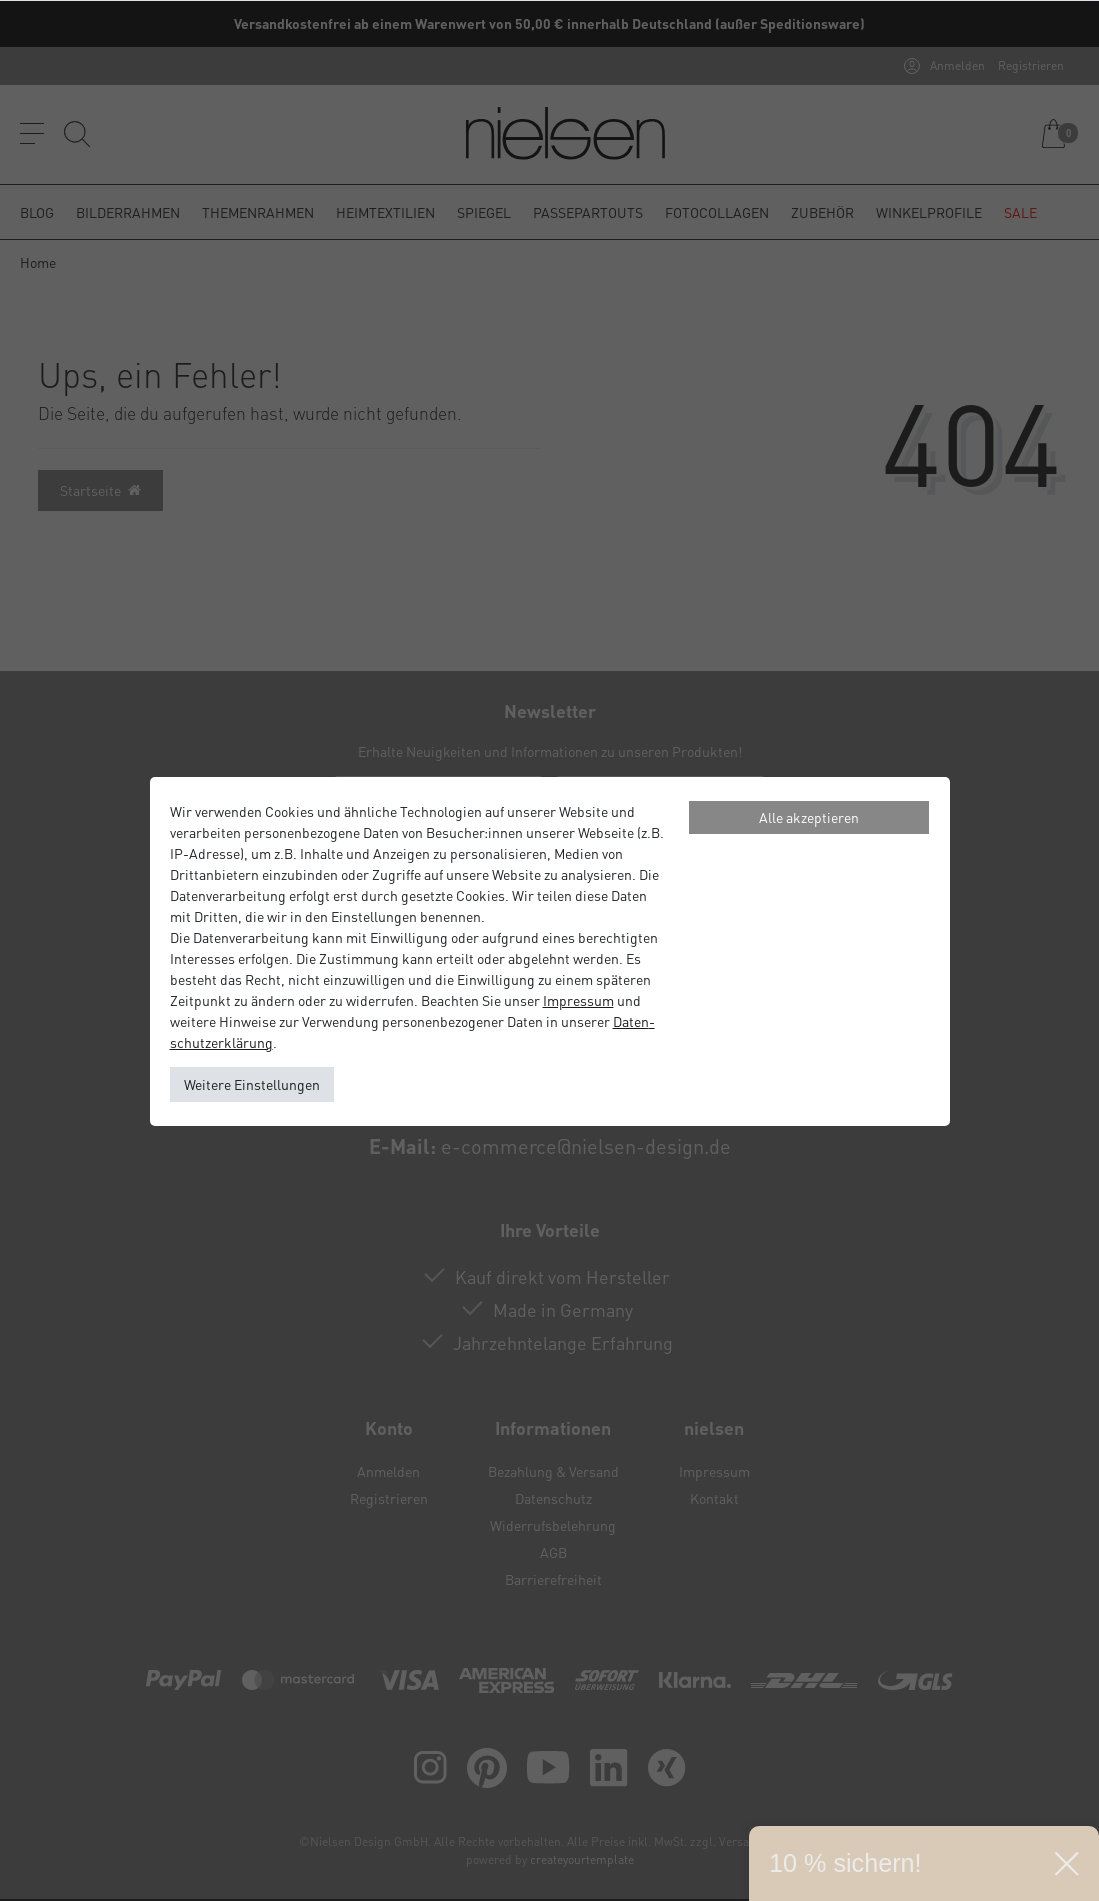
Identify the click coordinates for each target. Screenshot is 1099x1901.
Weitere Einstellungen (252, 1084)
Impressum (578, 1000)
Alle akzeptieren (809, 817)
